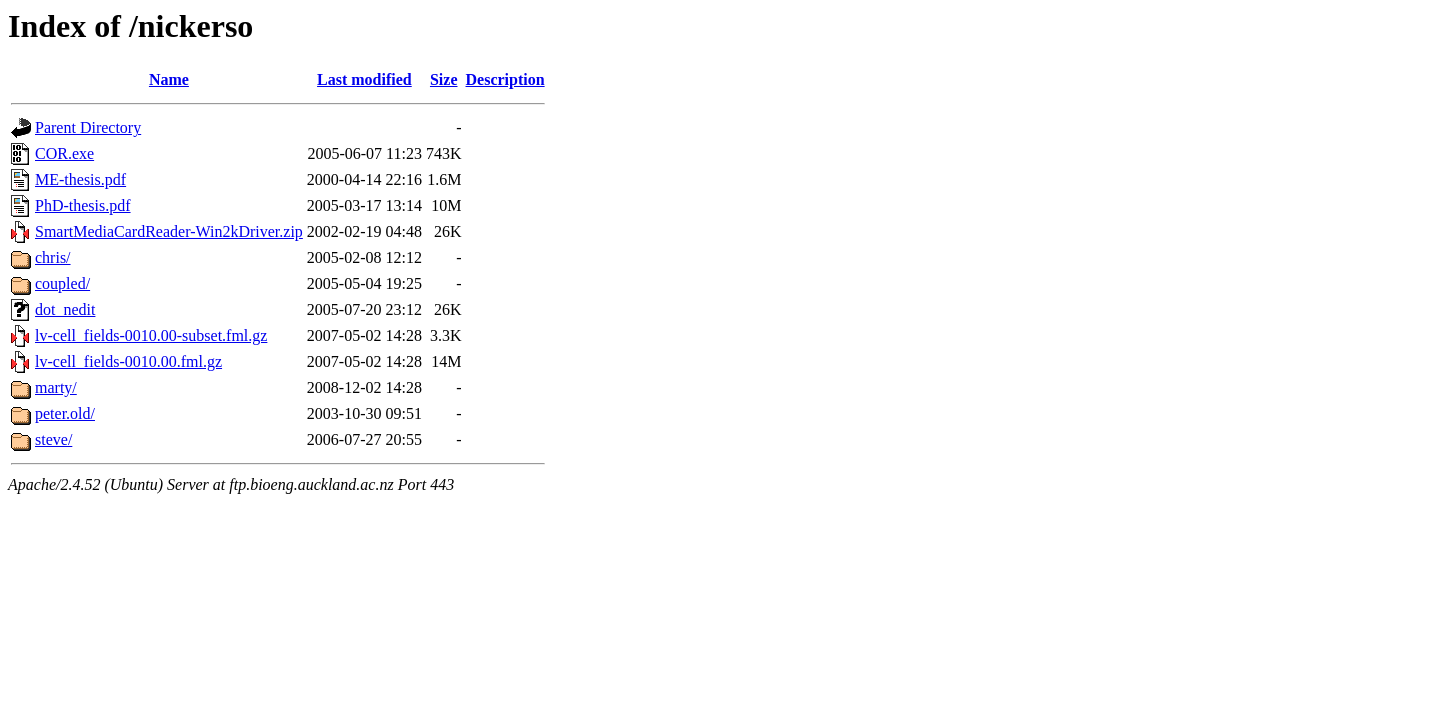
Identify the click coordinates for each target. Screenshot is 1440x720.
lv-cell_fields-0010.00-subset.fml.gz (151, 335)
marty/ (56, 387)
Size (444, 79)
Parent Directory (88, 127)
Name (169, 79)
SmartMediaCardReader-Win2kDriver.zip (169, 231)
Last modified (364, 79)
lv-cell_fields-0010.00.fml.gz (128, 361)
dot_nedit (65, 309)
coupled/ (62, 283)
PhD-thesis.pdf (83, 205)
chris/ (53, 257)
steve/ (53, 439)
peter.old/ (65, 413)
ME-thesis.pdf (80, 179)
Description (505, 79)
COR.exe (64, 153)
